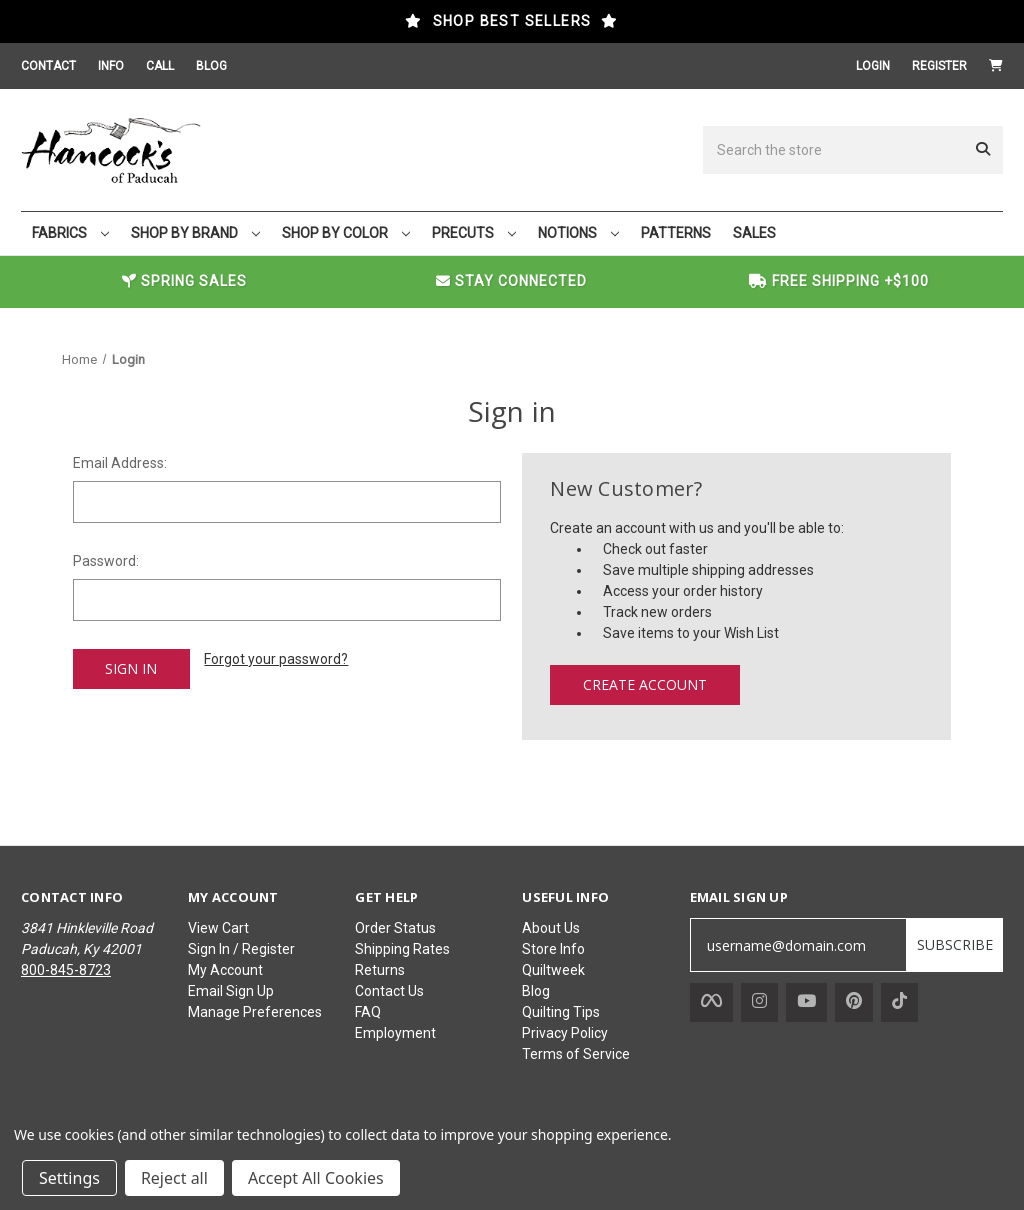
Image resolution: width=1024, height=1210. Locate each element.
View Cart (218, 928)
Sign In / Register (241, 949)
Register (939, 66)
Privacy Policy (565, 1033)
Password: (106, 561)
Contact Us (389, 991)
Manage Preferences (255, 1012)
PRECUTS (474, 233)
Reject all (174, 1178)
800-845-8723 (66, 970)
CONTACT (48, 66)
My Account (225, 970)
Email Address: (120, 463)
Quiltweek (553, 970)
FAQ (368, 1012)
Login (873, 66)
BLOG (211, 66)
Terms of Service (576, 1054)
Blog (536, 991)
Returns (380, 970)
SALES (754, 233)
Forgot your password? (276, 659)
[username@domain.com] (798, 945)
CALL (160, 66)
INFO (111, 66)
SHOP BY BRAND (195, 233)
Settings (69, 1178)
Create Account (645, 684)
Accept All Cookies (316, 1178)
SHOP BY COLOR (346, 233)
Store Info (553, 949)
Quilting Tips (561, 1012)
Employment (395, 1033)
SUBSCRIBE (955, 944)
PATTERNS (676, 233)
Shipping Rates (402, 949)
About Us (551, 928)
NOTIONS (578, 233)
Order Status (395, 928)
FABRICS (70, 233)
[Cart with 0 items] (996, 66)
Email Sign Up (231, 991)
